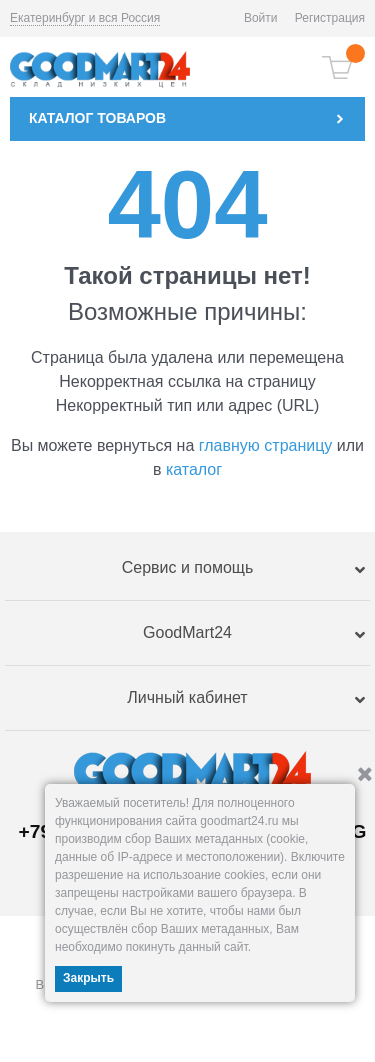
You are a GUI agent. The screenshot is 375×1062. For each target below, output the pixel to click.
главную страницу (266, 445)
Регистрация (330, 18)
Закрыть (88, 978)
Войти (261, 18)
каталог (194, 469)
